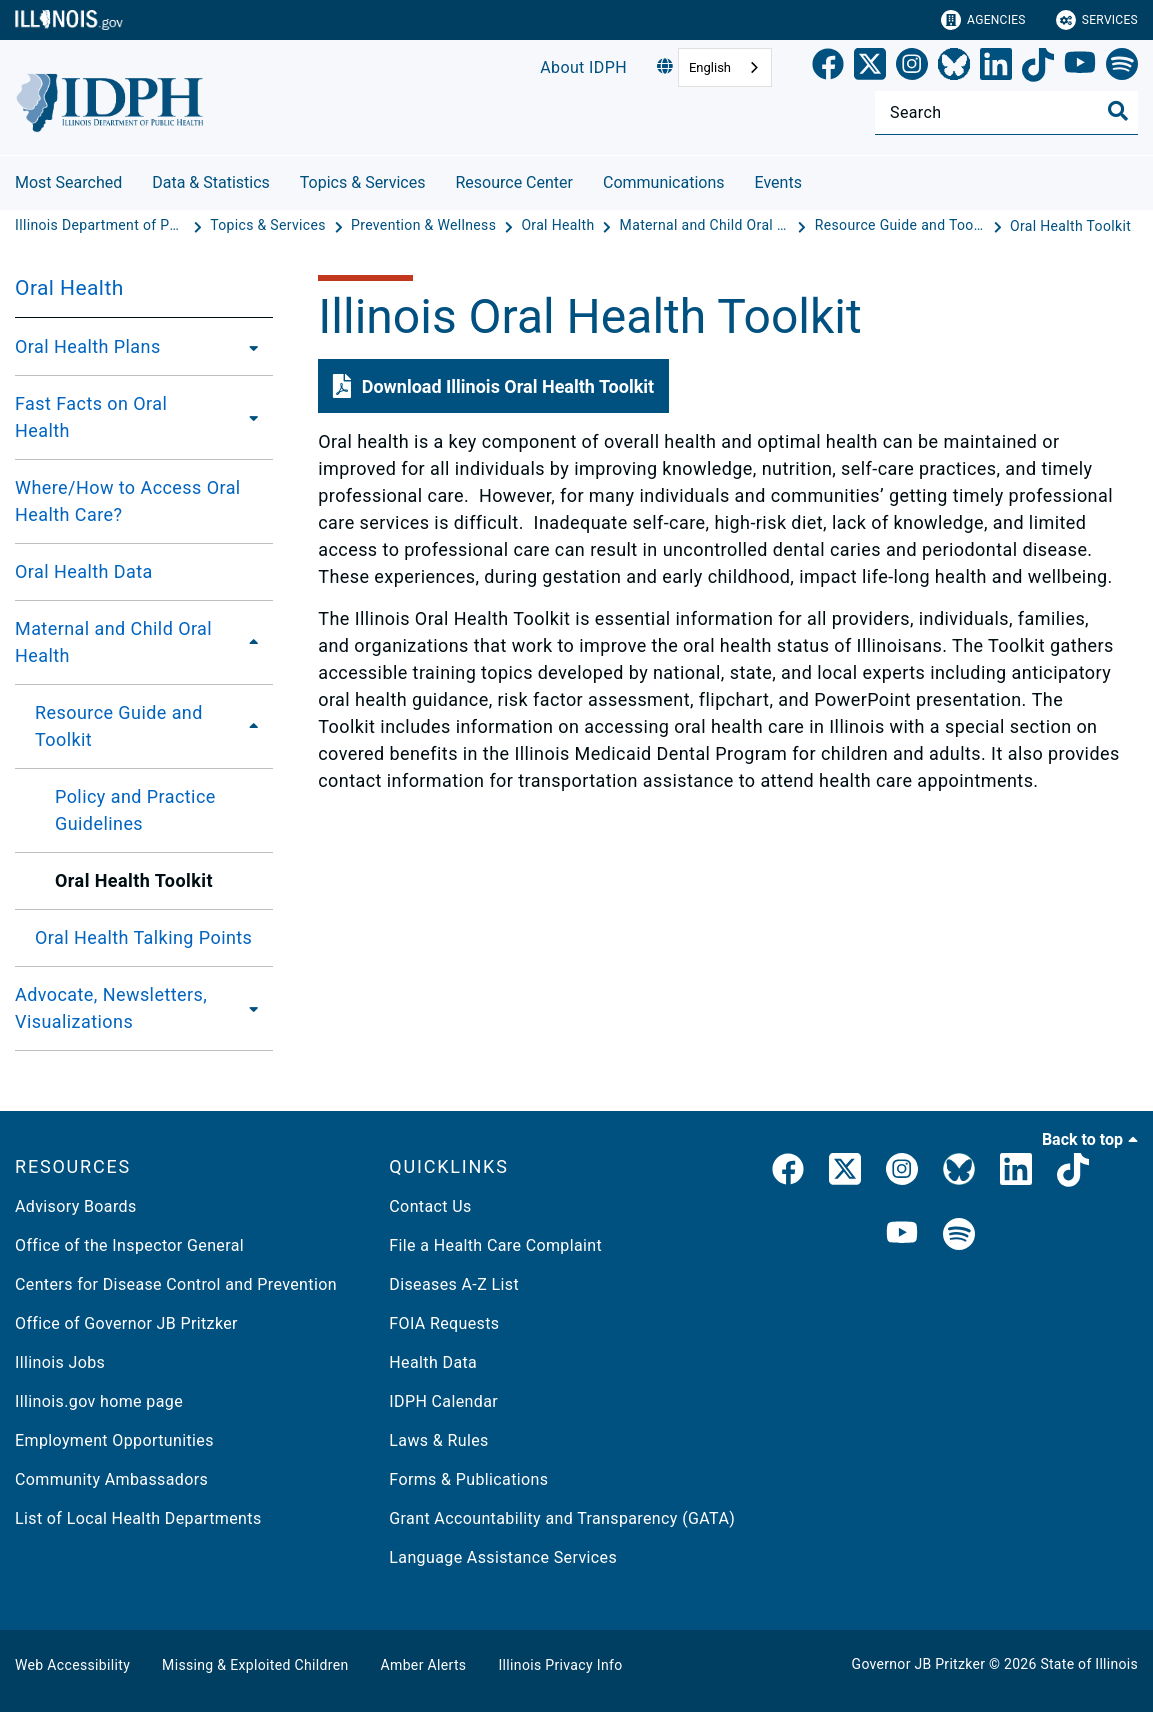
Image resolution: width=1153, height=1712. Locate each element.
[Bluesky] (954, 68)
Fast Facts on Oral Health (91, 417)
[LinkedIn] (996, 68)
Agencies (983, 20)
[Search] (1006, 112)
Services (1097, 20)
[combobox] (725, 67)
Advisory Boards (76, 1206)
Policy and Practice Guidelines (135, 810)
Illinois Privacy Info (560, 1665)
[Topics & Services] (270, 226)
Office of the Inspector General (129, 1245)
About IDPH (583, 67)
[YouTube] (1080, 68)
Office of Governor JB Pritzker (126, 1323)
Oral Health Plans (88, 346)
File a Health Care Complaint (495, 1245)
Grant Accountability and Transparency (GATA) (562, 1518)
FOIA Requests (444, 1323)
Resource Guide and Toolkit (119, 726)
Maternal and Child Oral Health (113, 642)
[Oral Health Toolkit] (1070, 226)
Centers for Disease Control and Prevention (176, 1284)
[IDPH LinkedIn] (1016, 1173)
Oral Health (69, 288)
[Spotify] (1122, 68)
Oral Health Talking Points (143, 937)
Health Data (433, 1362)
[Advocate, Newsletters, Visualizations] (254, 1008)
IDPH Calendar (443, 1401)
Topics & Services (363, 182)
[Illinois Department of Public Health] (102, 226)
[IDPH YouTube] (902, 1235)
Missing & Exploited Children (255, 1665)
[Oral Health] (559, 226)
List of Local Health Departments (138, 1518)
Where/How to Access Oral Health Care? (128, 501)
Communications (664, 182)
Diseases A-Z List (454, 1284)
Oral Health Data (84, 571)
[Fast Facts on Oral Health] (248, 417)
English (710, 67)
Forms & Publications (468, 1479)
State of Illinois (1089, 1664)
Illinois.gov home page (99, 1401)
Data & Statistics (211, 182)
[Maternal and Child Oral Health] (707, 226)
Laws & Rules (438, 1440)
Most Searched (68, 182)
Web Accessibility (72, 1665)
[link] (828, 68)
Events (778, 182)
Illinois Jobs (60, 1362)
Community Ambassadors (111, 1479)
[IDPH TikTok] (1073, 1173)
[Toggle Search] (1118, 111)
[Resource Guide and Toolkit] (902, 226)
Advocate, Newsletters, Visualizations (111, 1008)
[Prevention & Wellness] (425, 226)
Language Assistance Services (503, 1557)
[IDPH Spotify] (959, 1235)
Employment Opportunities (114, 1440)
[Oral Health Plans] (248, 347)
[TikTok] (1038, 68)
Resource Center (514, 182)
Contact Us (430, 1206)
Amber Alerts (424, 1665)
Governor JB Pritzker (919, 1664)
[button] (493, 386)
